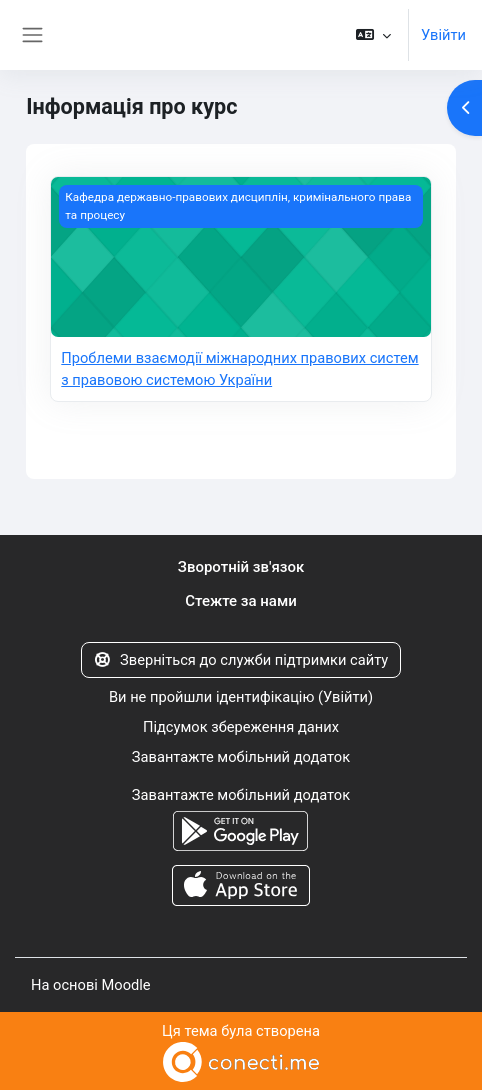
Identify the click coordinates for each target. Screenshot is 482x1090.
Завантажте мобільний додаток (241, 757)
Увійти (443, 35)
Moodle (125, 985)
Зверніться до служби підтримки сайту (241, 660)
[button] (373, 35)
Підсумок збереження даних (241, 727)
